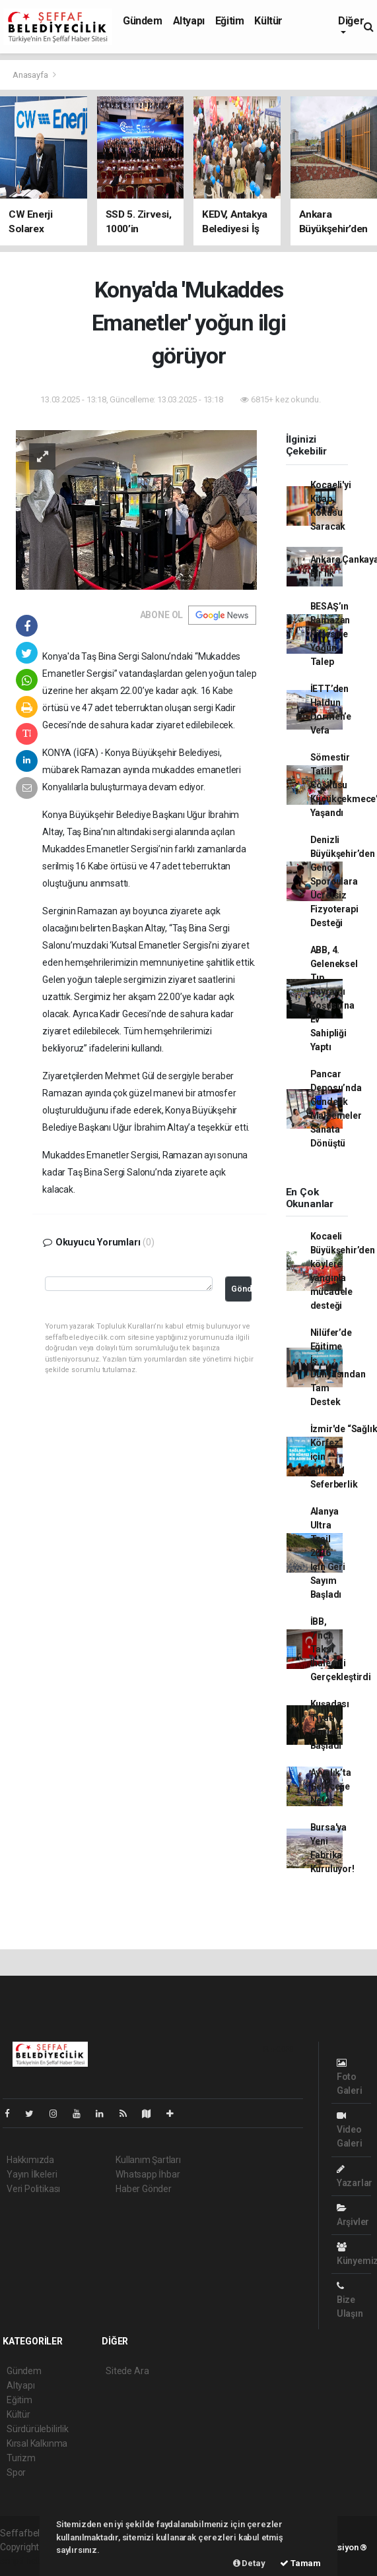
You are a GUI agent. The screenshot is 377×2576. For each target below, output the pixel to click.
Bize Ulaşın (350, 2300)
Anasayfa (31, 75)
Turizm (21, 2458)
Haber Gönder (144, 2188)
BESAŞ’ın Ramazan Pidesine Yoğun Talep (330, 634)
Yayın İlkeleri (32, 2174)
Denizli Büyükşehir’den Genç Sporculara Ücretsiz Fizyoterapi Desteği (342, 881)
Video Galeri (349, 2130)
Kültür (268, 21)
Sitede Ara (127, 2371)
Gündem (142, 21)
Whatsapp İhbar (148, 2174)
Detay (249, 2563)
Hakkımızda (30, 2159)
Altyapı (189, 21)
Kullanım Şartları (148, 2159)
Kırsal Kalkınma (37, 2443)
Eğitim (229, 21)
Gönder (241, 1289)
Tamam (300, 2563)
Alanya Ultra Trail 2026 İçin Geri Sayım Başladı (327, 1553)
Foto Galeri (349, 2077)
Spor (16, 2472)
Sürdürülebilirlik (38, 2429)
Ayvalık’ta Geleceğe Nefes (330, 1786)
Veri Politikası (33, 2188)
